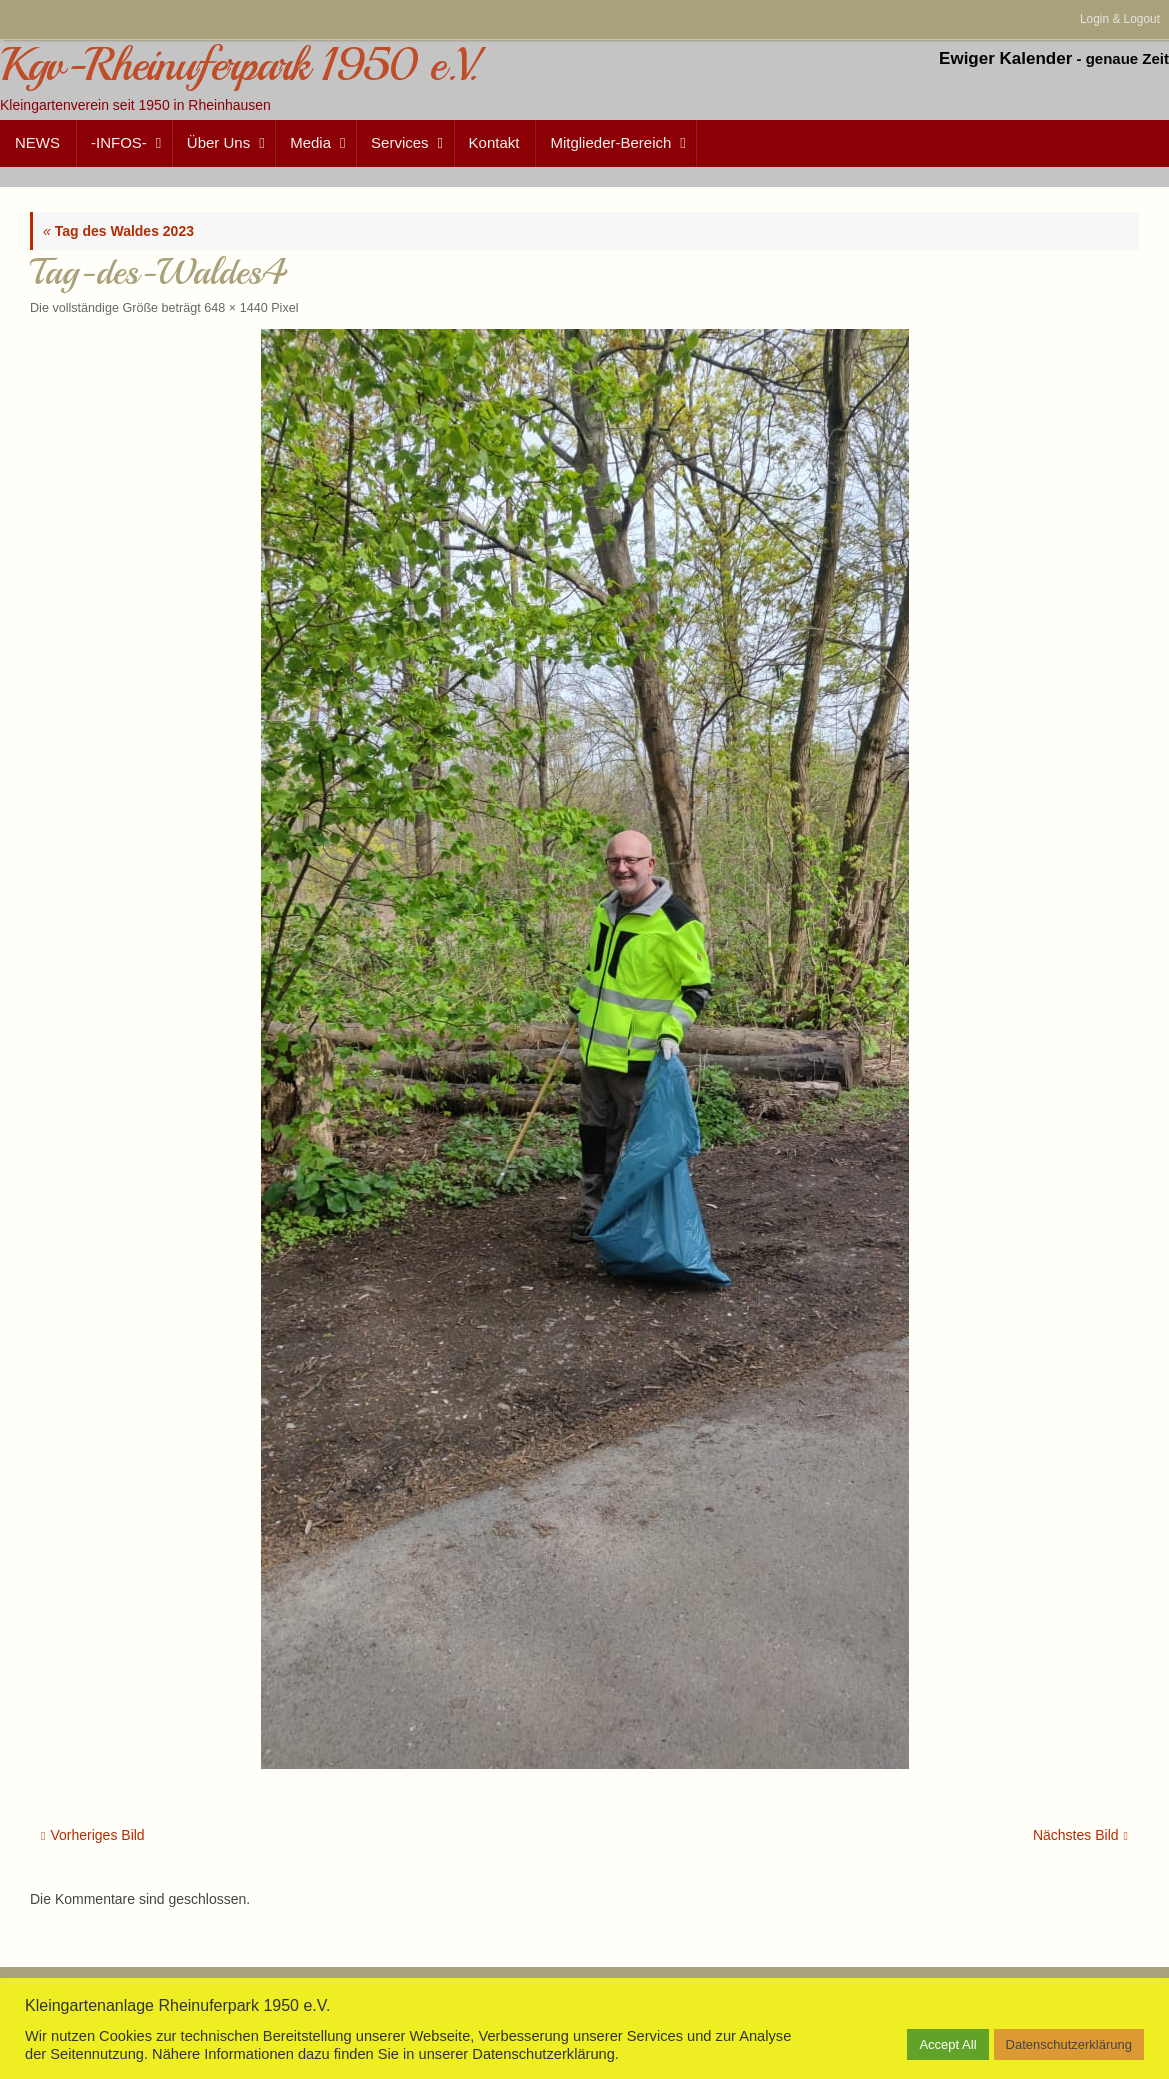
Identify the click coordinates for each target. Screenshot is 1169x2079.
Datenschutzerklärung (1069, 2044)
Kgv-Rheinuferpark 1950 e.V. (238, 65)
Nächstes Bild (1080, 1835)
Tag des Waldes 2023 (118, 231)
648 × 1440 (235, 308)
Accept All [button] (947, 2044)
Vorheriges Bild (93, 1835)
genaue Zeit (1127, 58)
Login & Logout (1120, 19)
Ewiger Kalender (1005, 58)
